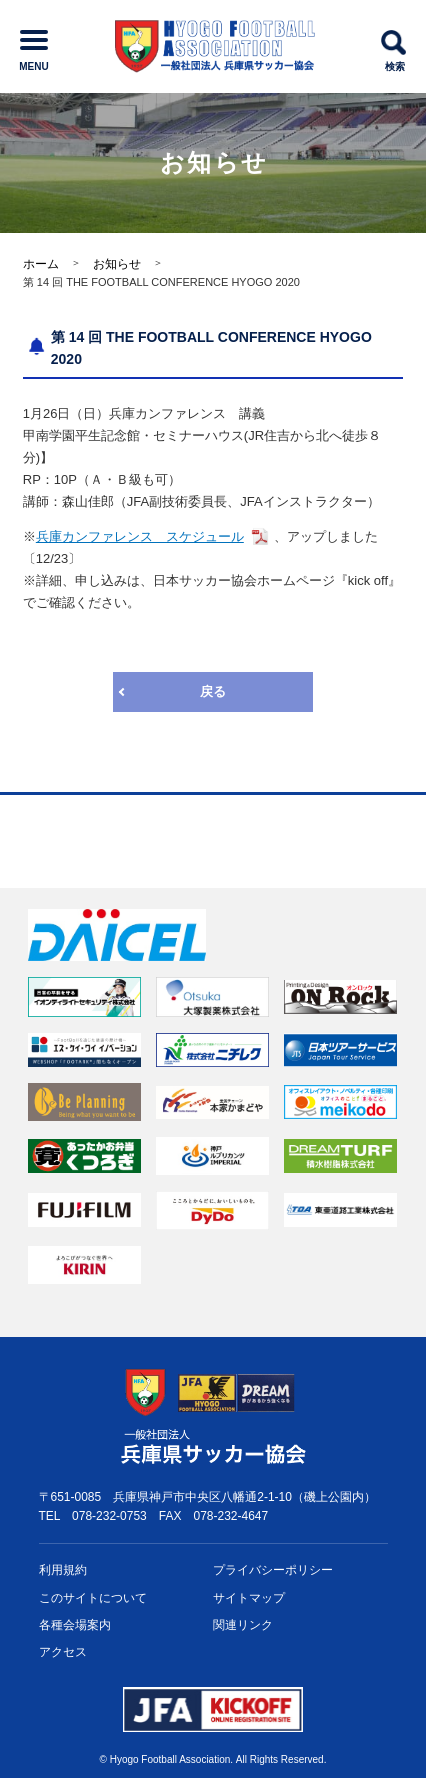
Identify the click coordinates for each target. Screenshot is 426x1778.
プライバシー (273, 1570)
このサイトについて (93, 1598)
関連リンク (243, 1625)
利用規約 (63, 1570)
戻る (213, 691)
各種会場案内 (75, 1625)
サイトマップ (249, 1598)
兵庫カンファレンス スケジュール (140, 536)
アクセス (63, 1652)
